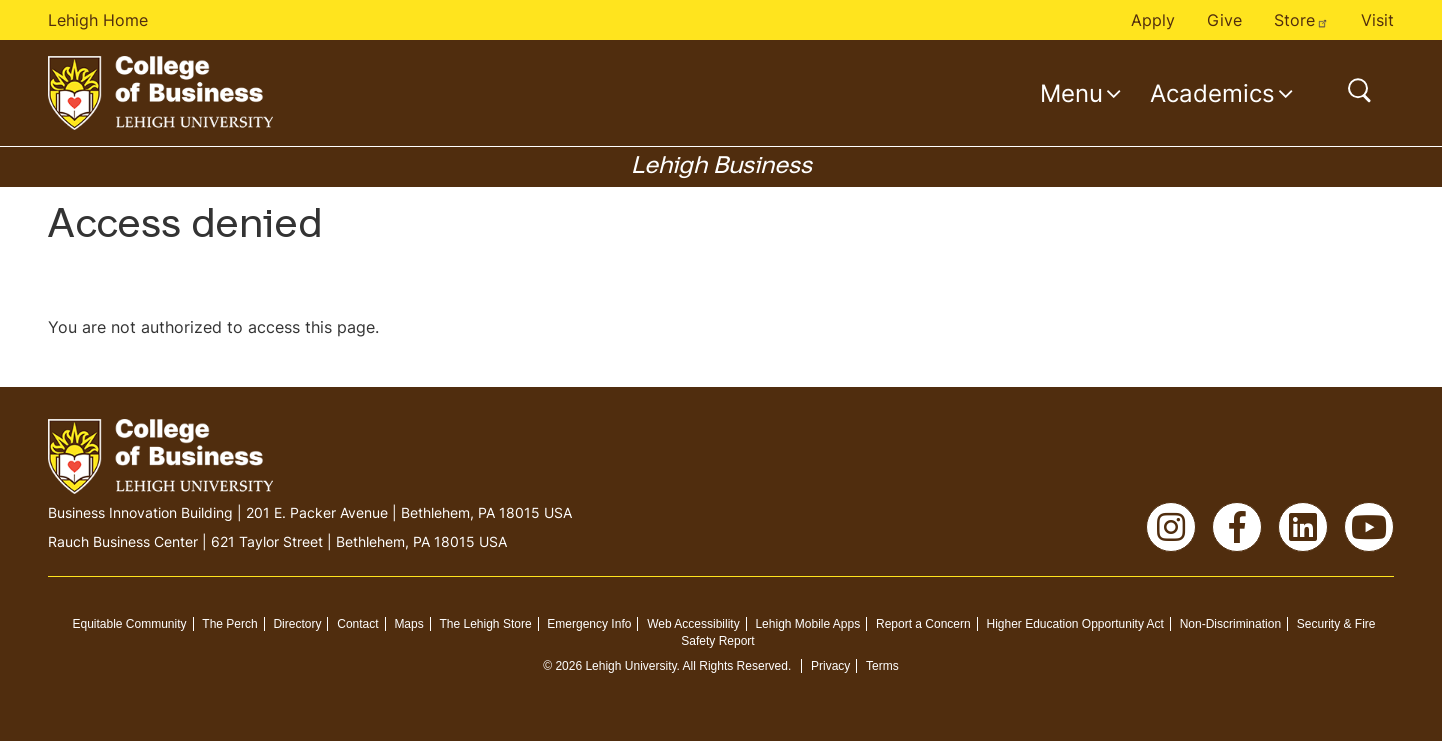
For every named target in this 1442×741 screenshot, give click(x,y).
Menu (1071, 93)
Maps (408, 624)
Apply (1153, 20)
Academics (1212, 93)
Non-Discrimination (1230, 624)
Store (1301, 20)
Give (1224, 20)
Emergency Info (589, 624)
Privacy (830, 666)
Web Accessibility (693, 624)
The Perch (229, 624)
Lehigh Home (98, 20)
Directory (297, 624)
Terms (882, 666)
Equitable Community (129, 624)
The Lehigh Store (486, 624)
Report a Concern (923, 624)
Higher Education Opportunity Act (1074, 624)
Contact (357, 624)
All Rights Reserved (735, 666)
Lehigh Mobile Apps (807, 624)
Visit (1377, 20)
